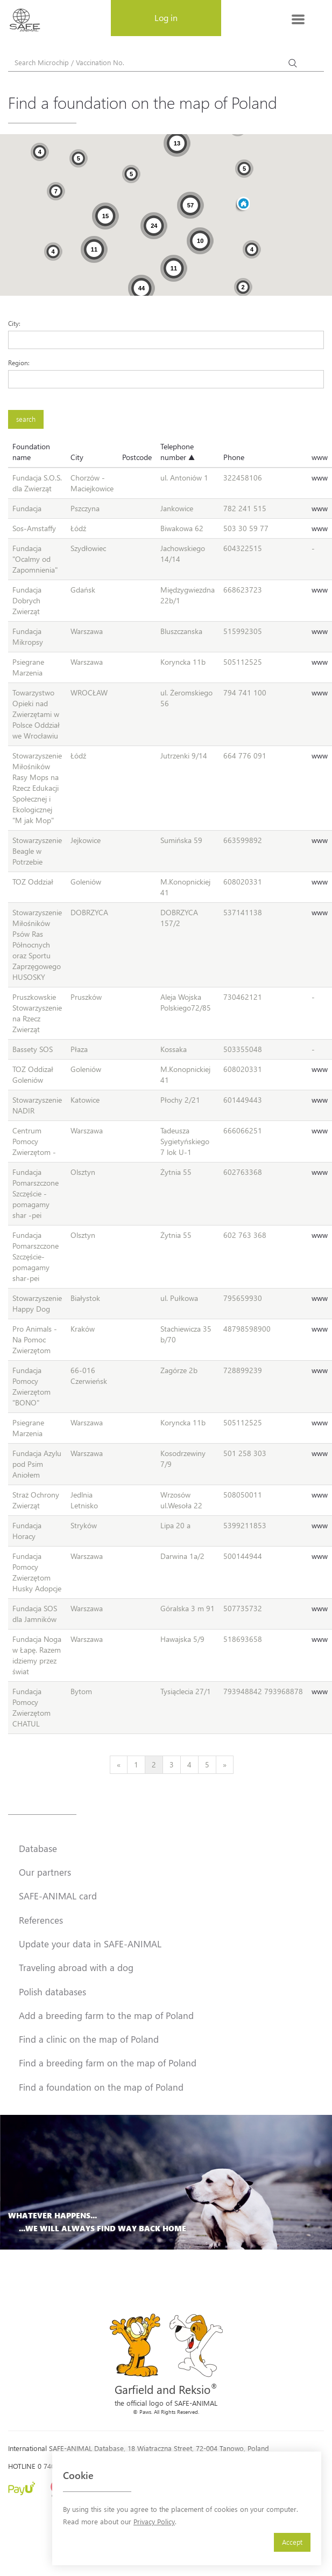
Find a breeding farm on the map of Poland (107, 2063)
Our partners (45, 1872)
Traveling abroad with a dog (76, 1967)
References (41, 1920)
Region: (19, 362)
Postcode (137, 457)
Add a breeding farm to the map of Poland (106, 2015)
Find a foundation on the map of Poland (101, 2087)
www (320, 457)
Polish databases (52, 1991)
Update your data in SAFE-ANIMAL (90, 1944)
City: (14, 323)
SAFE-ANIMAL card (58, 1896)
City (76, 457)
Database (38, 1848)
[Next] (225, 1765)
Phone (233, 457)
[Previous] (119, 1765)
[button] (243, 204)
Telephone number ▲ (177, 451)
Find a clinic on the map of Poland (89, 2039)
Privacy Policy (154, 2521)
